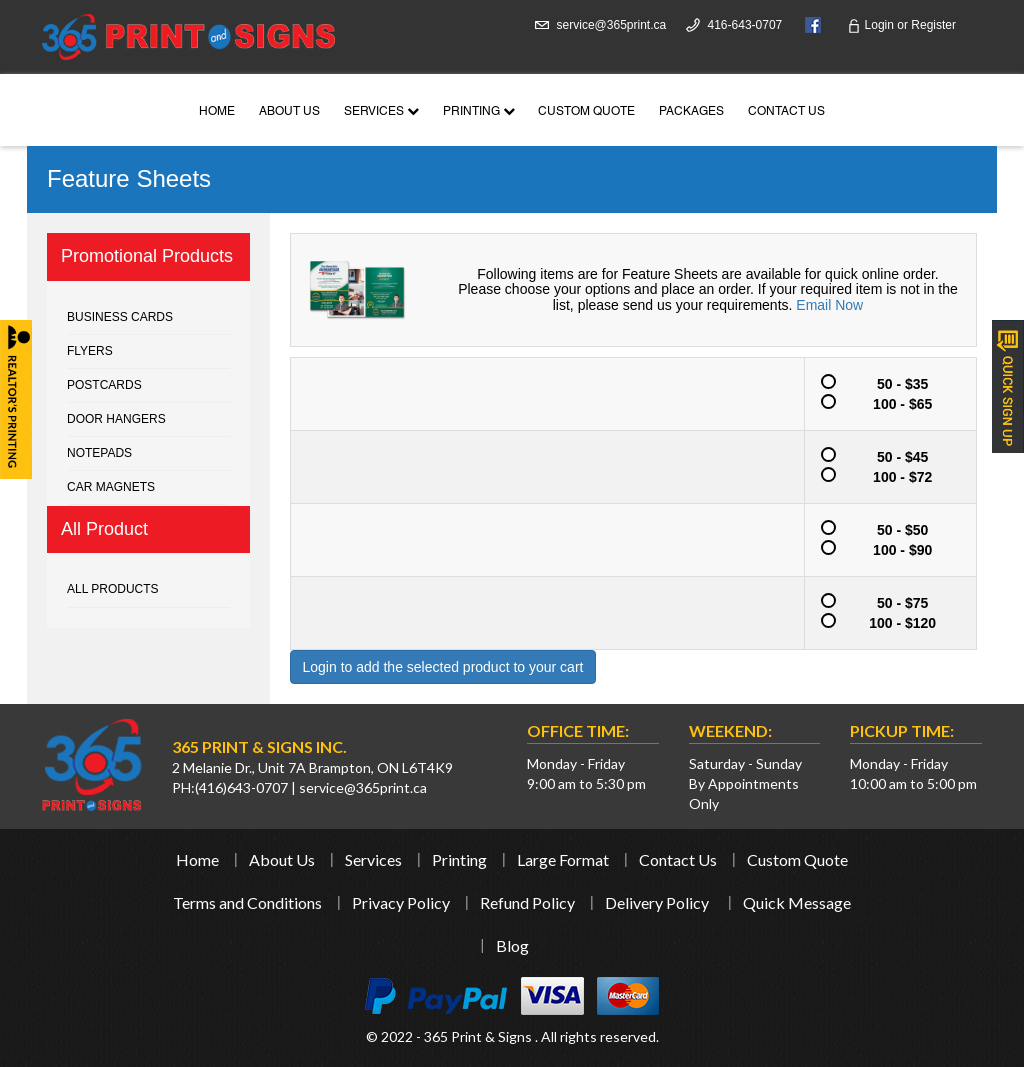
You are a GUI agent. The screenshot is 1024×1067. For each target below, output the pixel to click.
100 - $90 (883, 549)
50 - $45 (881, 456)
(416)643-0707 (241, 787)
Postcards (104, 385)
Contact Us (786, 112)
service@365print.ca (612, 25)
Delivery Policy (657, 902)
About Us (289, 112)
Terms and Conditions (247, 902)
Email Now (829, 305)
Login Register (901, 25)
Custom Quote (586, 112)
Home (217, 112)
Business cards (120, 317)
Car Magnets (111, 487)
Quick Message (797, 902)
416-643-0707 (745, 25)
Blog (512, 945)
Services (381, 112)
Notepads (99, 453)
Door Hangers (116, 419)
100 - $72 (883, 476)
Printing (479, 112)
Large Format (563, 859)
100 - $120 (885, 622)
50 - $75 (881, 602)
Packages (691, 112)
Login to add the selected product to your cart (443, 667)
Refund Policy (527, 902)
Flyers (90, 351)
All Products (113, 589)
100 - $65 (883, 403)
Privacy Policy (401, 902)
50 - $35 (881, 383)
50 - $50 (881, 529)
